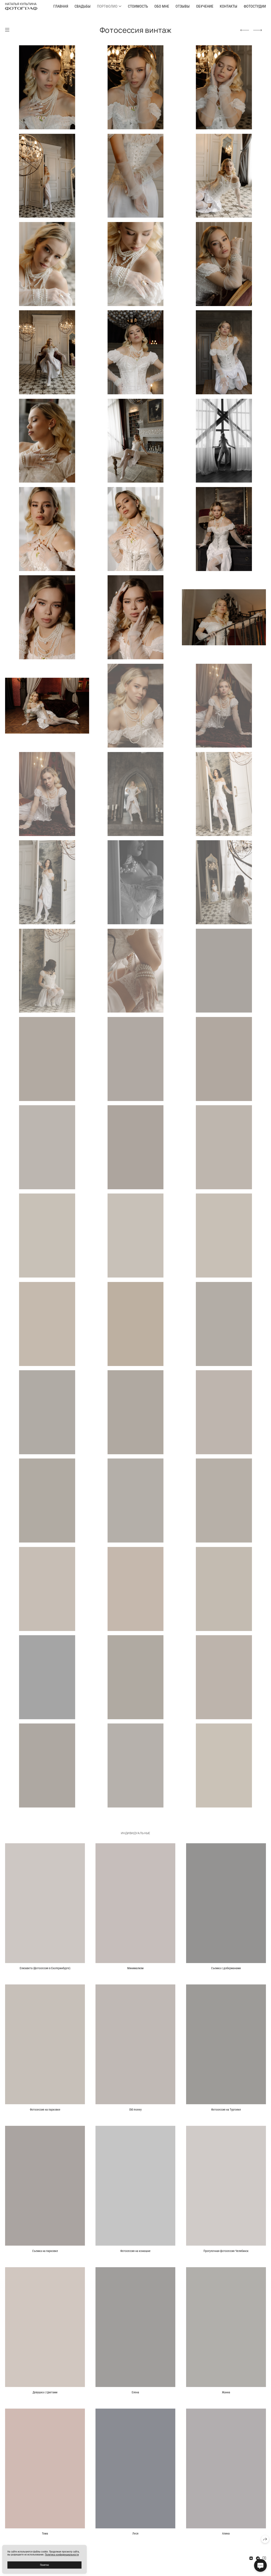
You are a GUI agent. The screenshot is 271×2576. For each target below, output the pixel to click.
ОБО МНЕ (161, 6)
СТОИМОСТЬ (138, 6)
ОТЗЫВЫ (183, 6)
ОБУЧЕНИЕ (204, 6)
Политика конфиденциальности (62, 2554)
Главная (60, 6)
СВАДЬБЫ (83, 6)
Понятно (44, 2565)
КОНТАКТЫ (228, 6)
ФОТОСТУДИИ (255, 6)
